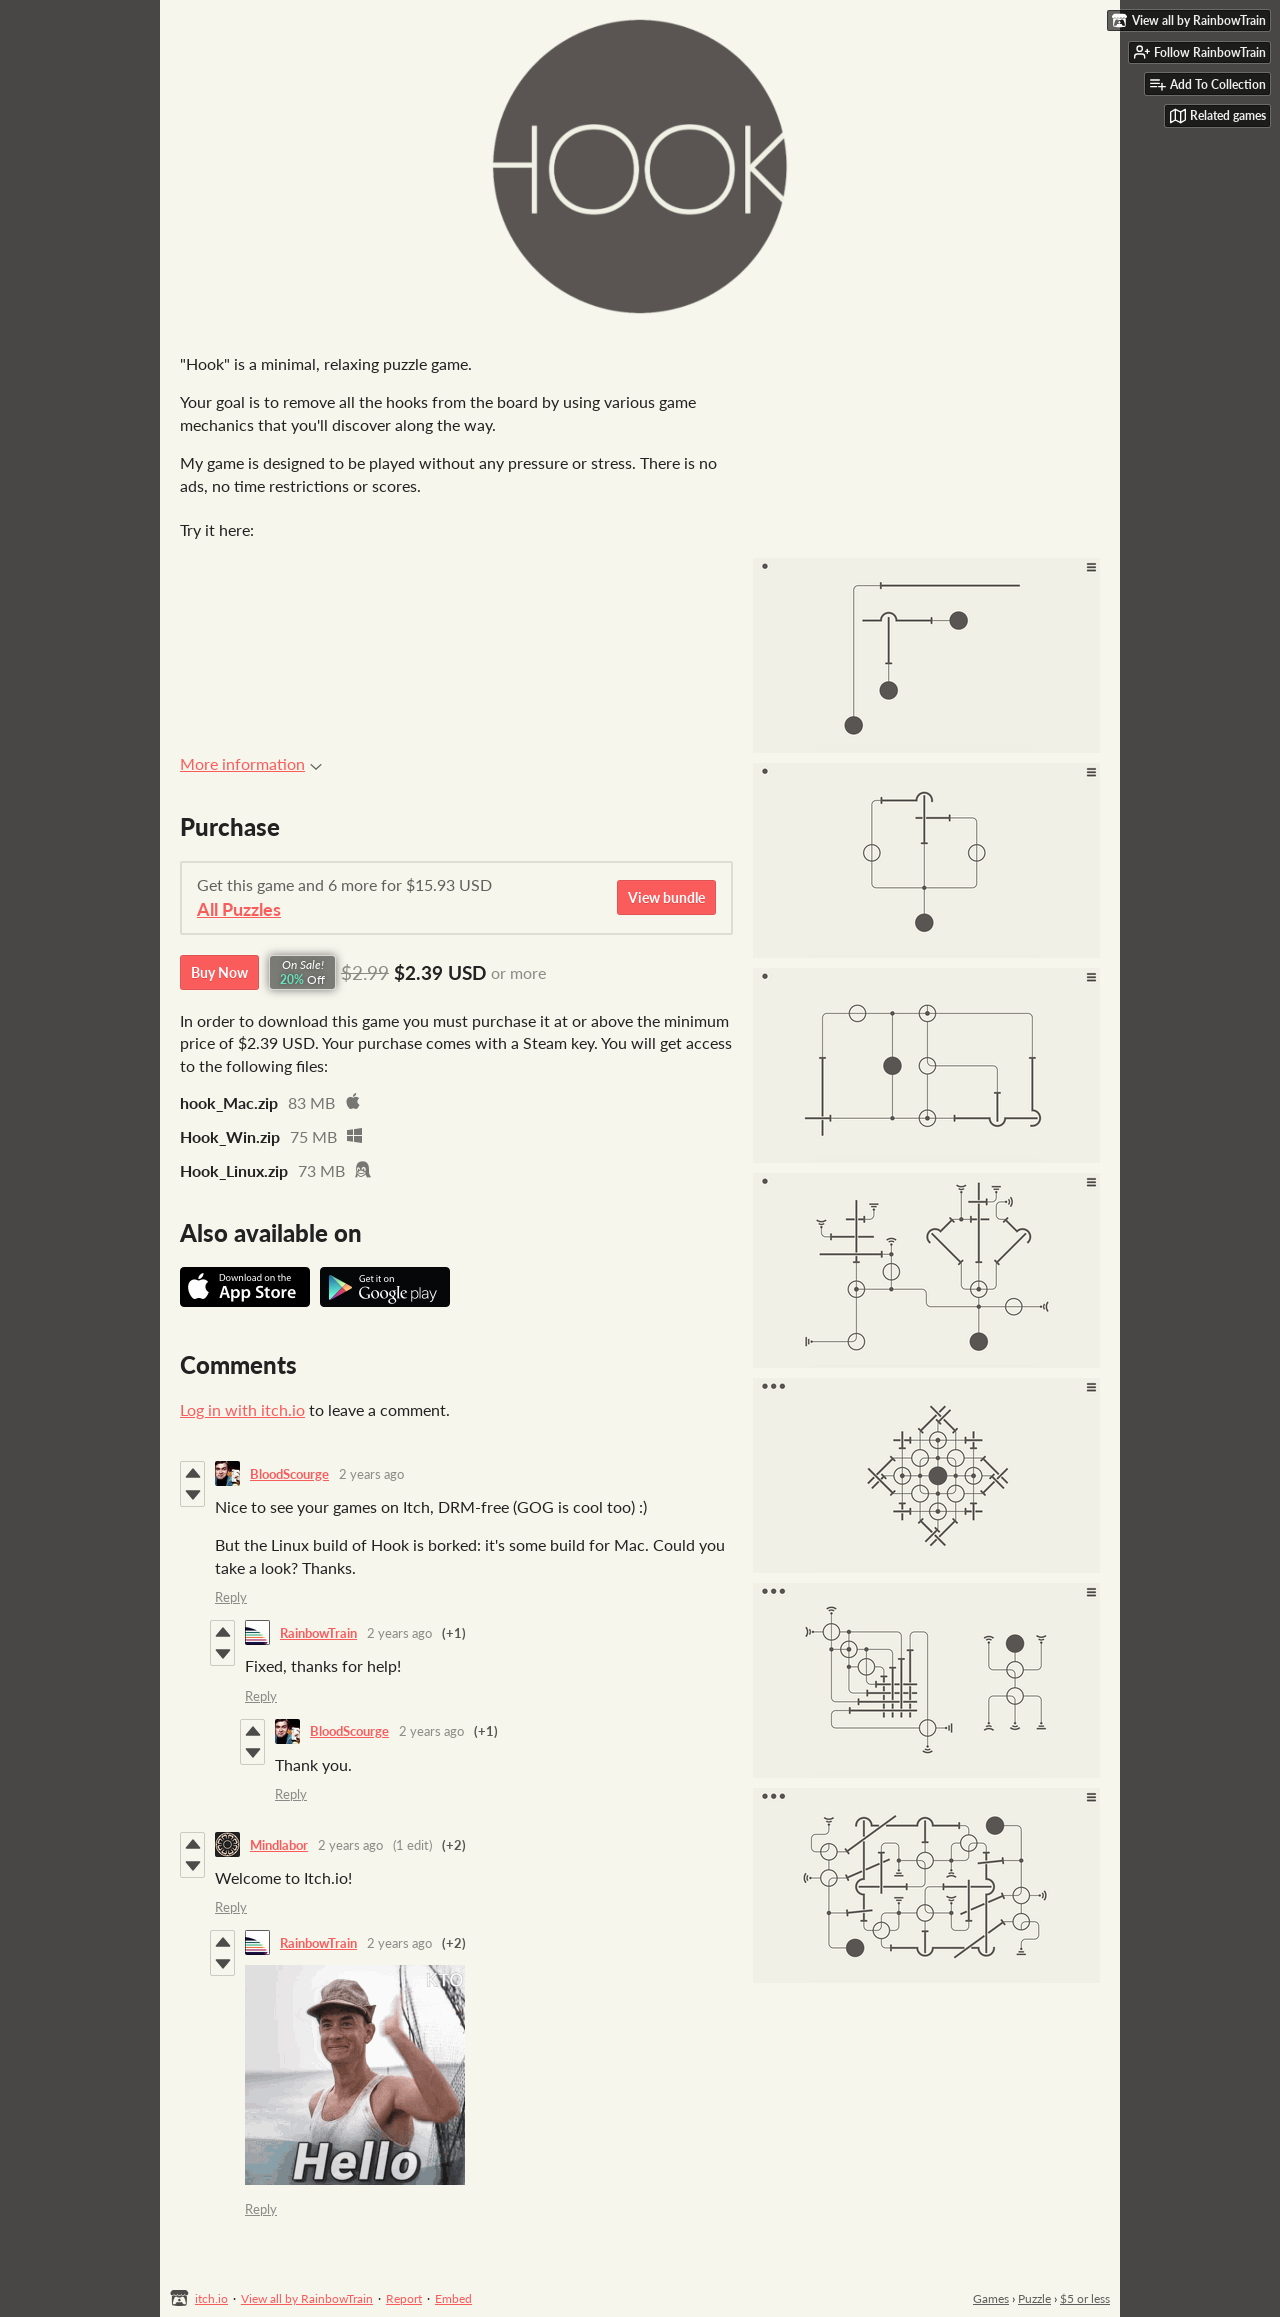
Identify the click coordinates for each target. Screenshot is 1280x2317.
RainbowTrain (318, 1633)
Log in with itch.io (242, 1409)
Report (404, 2298)
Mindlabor (279, 1845)
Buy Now (219, 972)
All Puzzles (239, 909)
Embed (453, 2298)
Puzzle (1034, 2298)
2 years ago (371, 1474)
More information (251, 763)
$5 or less (1085, 2298)
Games (991, 2298)
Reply (231, 1597)
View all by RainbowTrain (307, 2298)
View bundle (666, 897)
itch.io (211, 2298)
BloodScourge (289, 1474)
